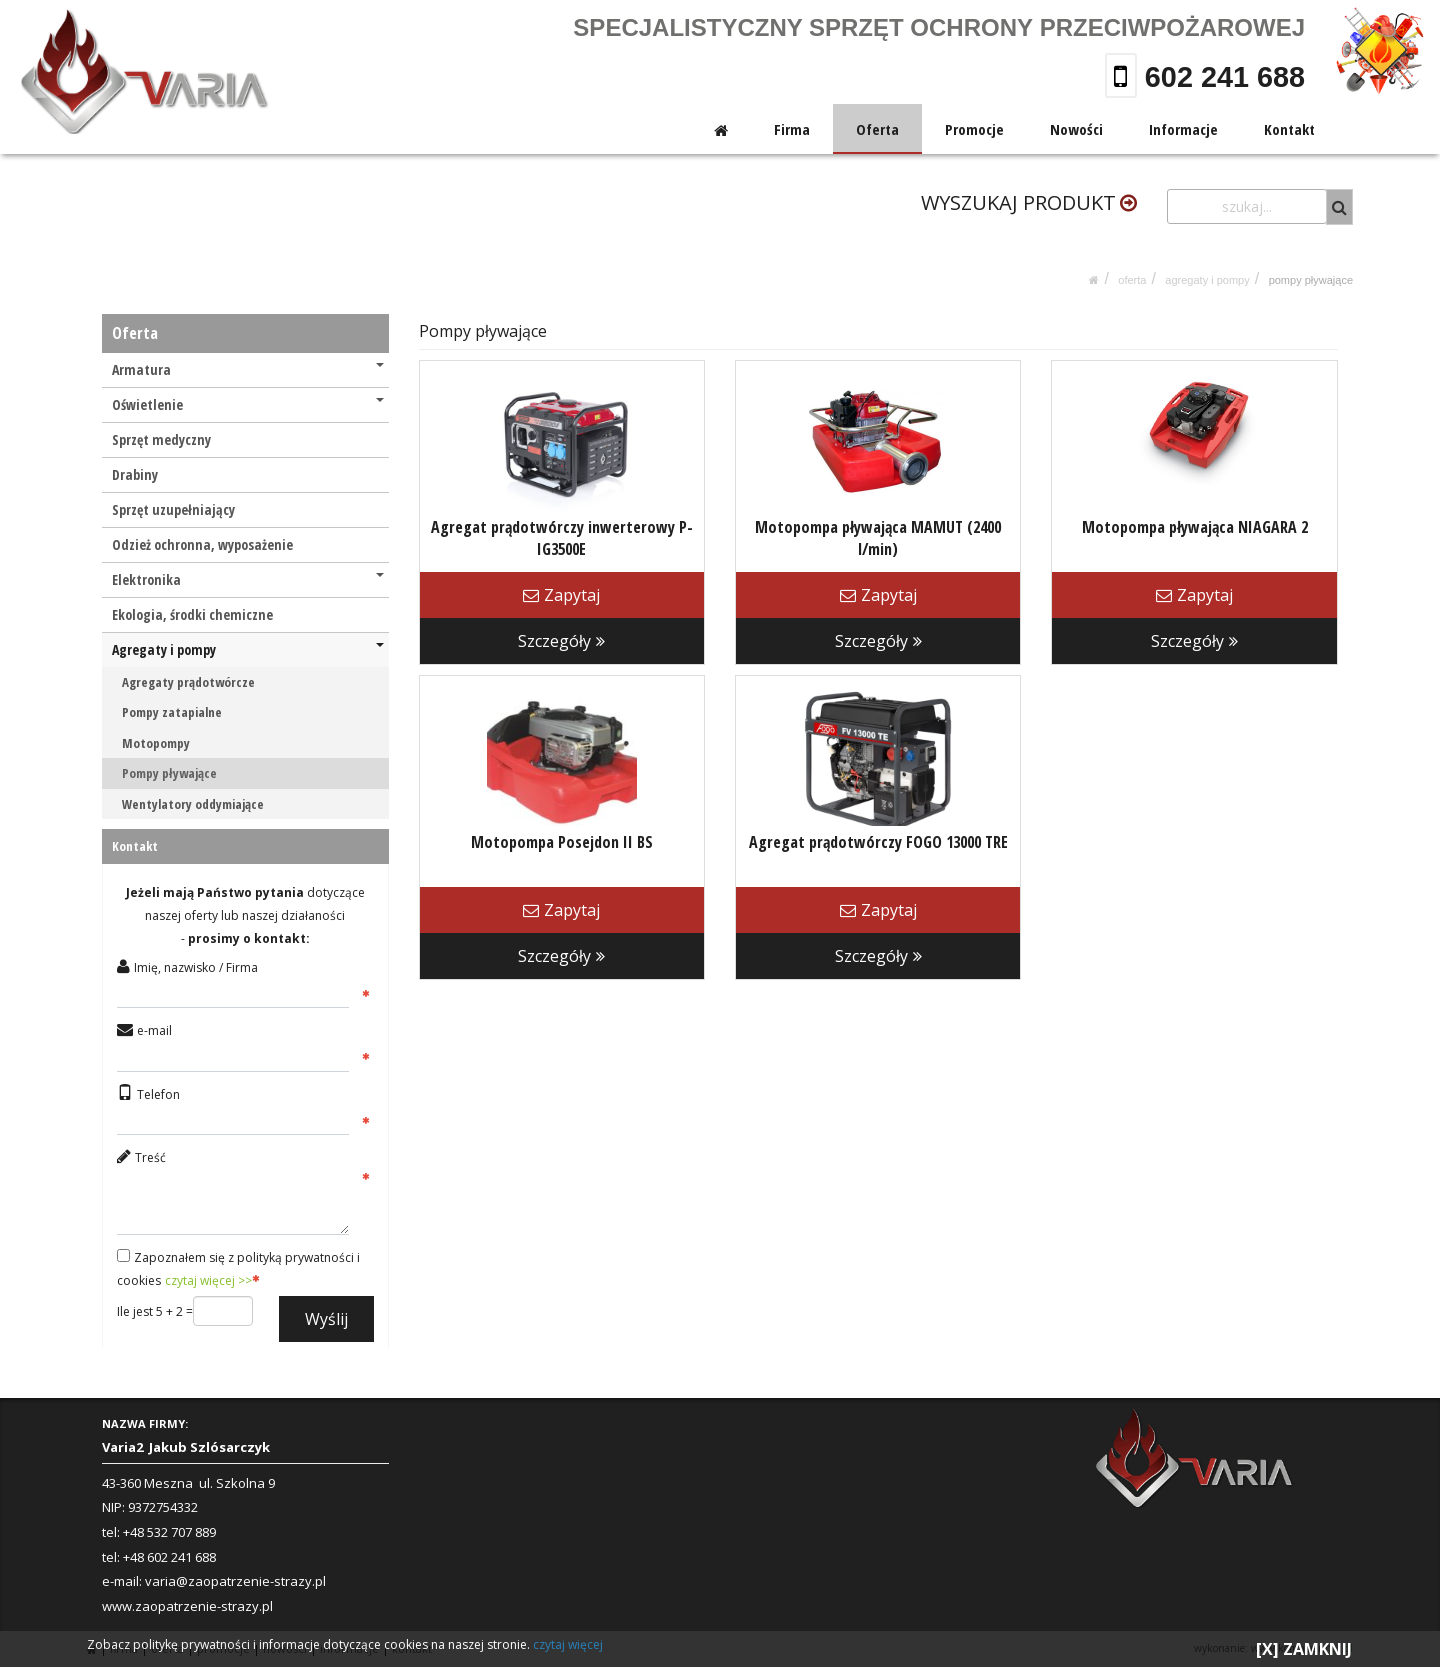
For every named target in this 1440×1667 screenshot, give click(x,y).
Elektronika (248, 579)
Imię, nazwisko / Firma (196, 967)
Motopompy (156, 743)
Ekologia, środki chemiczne (192, 614)
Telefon (158, 1094)
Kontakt (1289, 129)
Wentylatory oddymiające (193, 804)
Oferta (878, 129)
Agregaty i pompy (1207, 280)
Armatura (248, 369)
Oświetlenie (248, 404)
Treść (150, 1157)
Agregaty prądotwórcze (188, 682)
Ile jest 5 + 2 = (155, 1311)
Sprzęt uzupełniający (173, 509)
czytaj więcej (568, 1644)
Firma (793, 129)
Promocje (975, 129)
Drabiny (135, 474)
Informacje (1183, 129)
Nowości (1076, 129)
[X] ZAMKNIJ (1304, 1649)
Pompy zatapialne (172, 712)
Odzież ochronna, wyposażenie (202, 544)
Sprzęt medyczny (161, 439)
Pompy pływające (1311, 280)
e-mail (154, 1030)
